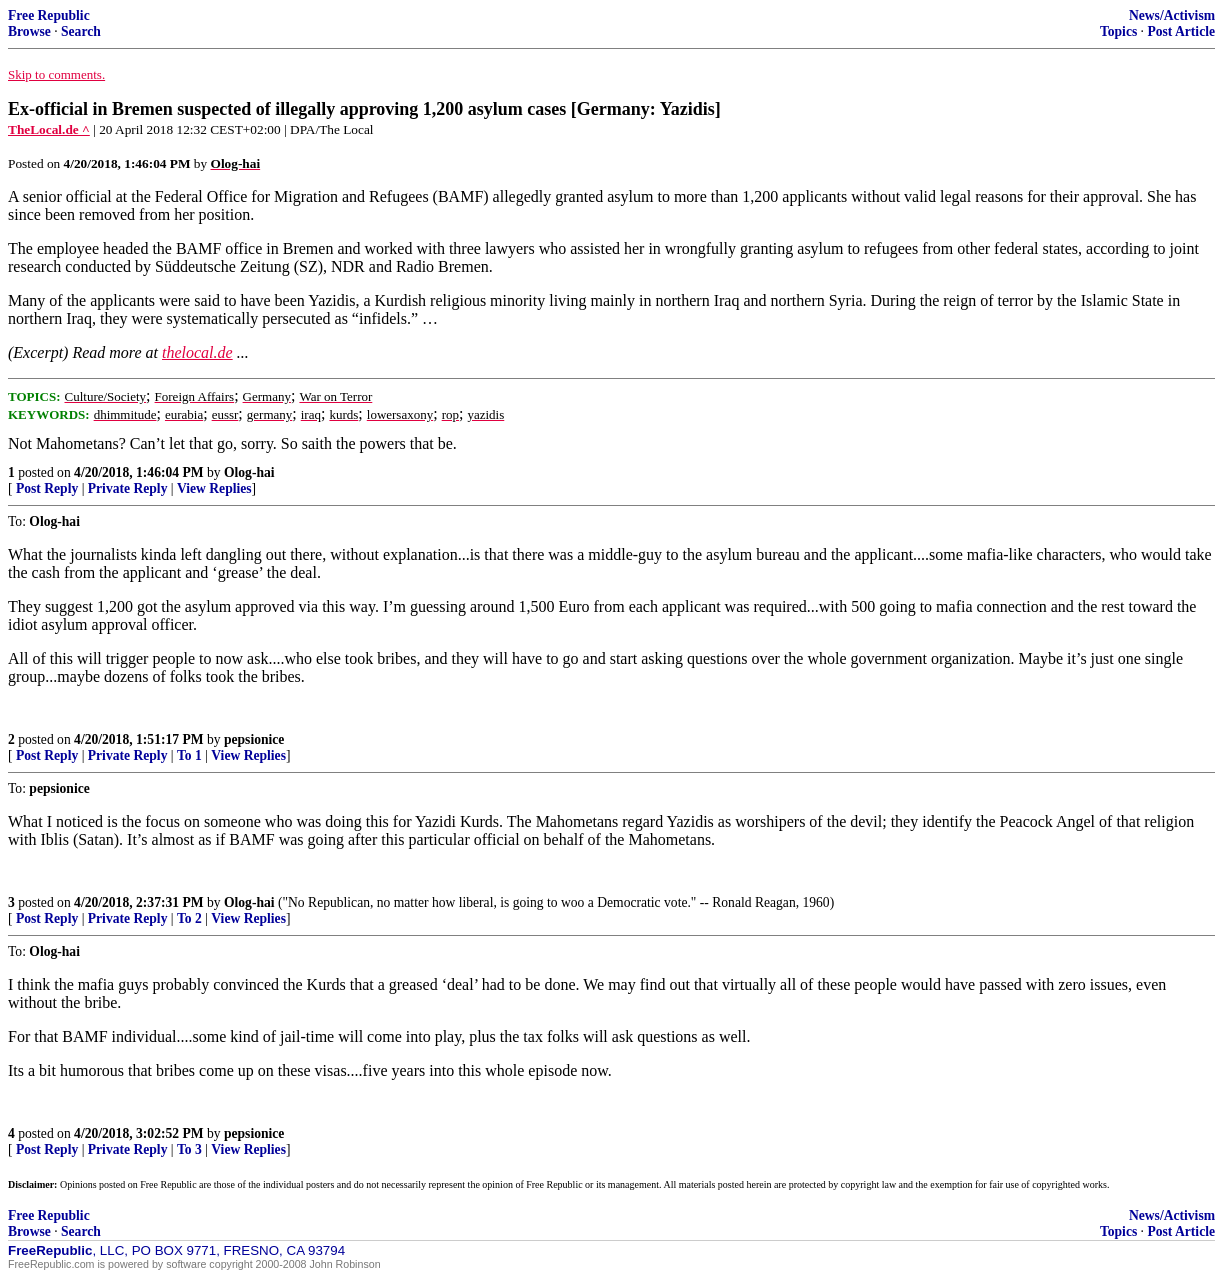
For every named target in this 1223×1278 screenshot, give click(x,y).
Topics (1118, 31)
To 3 (189, 1149)
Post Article (1181, 31)
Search (81, 31)
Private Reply (128, 488)
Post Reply (47, 488)
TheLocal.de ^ (49, 129)
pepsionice (254, 739)
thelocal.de (197, 352)
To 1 (189, 755)
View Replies (214, 488)
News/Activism (1172, 15)
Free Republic (49, 15)
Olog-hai (249, 472)
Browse (29, 31)
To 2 (189, 918)
